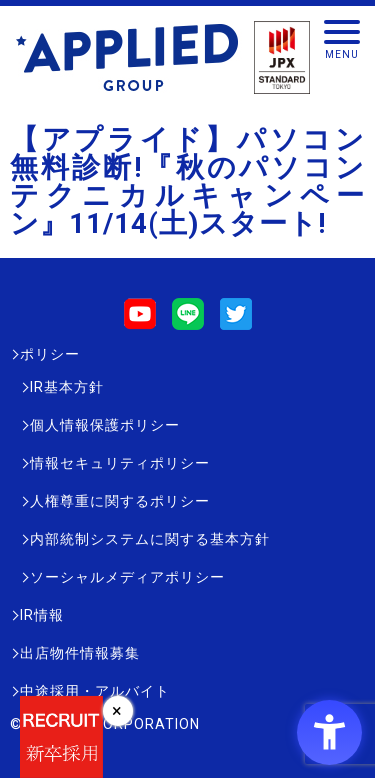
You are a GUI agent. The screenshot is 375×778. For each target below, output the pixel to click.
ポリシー (50, 354)
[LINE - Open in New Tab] (188, 320)
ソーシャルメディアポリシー (127, 577)
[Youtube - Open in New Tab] (140, 320)
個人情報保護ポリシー (105, 425)
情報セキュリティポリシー (120, 463)
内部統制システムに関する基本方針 (150, 539)
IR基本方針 (67, 387)
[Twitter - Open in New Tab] (236, 320)
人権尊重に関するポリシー (120, 501)
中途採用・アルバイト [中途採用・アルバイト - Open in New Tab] (95, 691)
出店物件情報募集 (80, 653)
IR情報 (42, 615)
